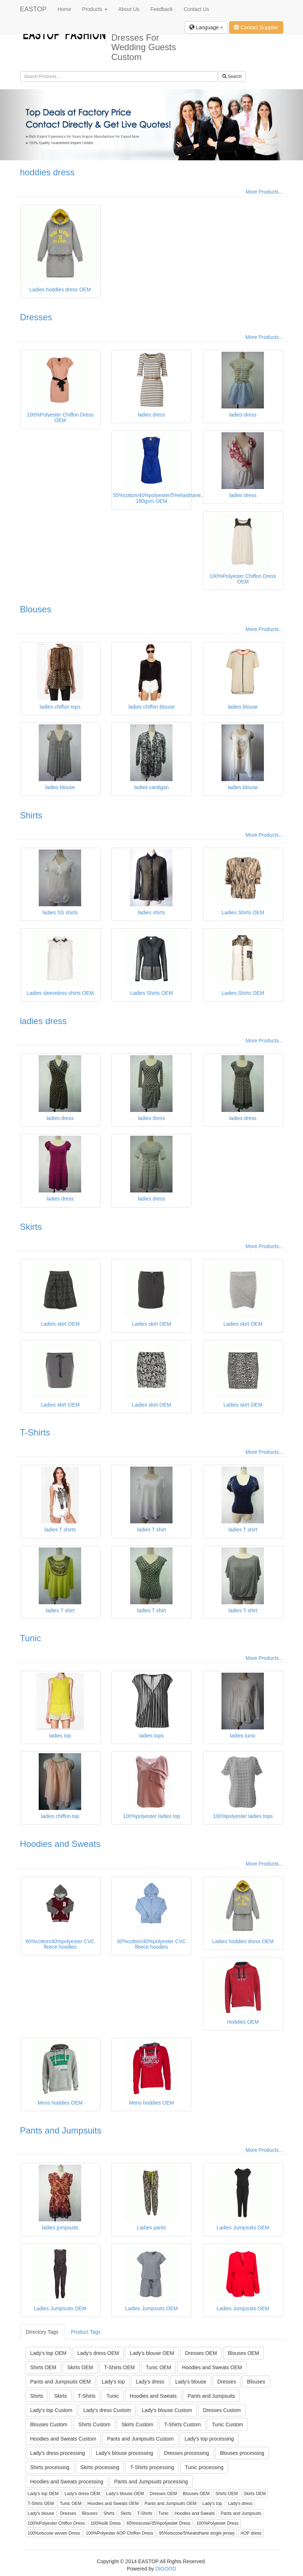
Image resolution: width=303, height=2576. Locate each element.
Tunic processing (204, 2467)
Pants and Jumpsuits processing (151, 2481)
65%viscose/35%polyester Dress (159, 2523)
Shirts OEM (43, 2367)
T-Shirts (35, 1432)
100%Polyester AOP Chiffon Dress (119, 2533)
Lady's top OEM (48, 2353)
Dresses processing (186, 2453)
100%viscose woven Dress (54, 2533)
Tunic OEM (158, 2367)
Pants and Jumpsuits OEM (60, 2382)
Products (94, 9)
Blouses (35, 609)
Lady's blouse (190, 2382)
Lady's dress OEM (98, 2353)
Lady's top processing (209, 2439)
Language (206, 27)
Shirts (31, 815)
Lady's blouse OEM (152, 2353)
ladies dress (43, 1021)
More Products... (264, 192)
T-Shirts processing (152, 2467)
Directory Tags (42, 2332)
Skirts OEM (80, 2367)
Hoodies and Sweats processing (66, 2481)
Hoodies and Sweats (60, 1844)
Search (232, 76)
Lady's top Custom (51, 2410)
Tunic (30, 1638)
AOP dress (251, 2533)
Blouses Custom (49, 2424)
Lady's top (113, 2382)
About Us (129, 9)
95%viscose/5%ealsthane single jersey (197, 2533)
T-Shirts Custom (182, 2424)
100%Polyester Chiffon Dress (56, 2523)
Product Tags (86, 2332)
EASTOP (33, 9)
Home (64, 9)
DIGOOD (165, 2569)
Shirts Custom (94, 2424)
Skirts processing (100, 2467)
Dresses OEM (201, 2353)
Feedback (161, 9)
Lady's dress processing (57, 2453)
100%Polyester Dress (217, 2523)
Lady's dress (150, 2382)
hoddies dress (47, 172)
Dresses (36, 317)
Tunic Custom (227, 2424)
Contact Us (196, 9)
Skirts (31, 1227)
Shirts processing (49, 2467)
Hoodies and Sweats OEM (212, 2367)
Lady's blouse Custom (167, 2410)
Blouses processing (242, 2453)
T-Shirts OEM (119, 2367)
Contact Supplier (256, 27)
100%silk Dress (106, 2523)
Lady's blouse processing (124, 2453)
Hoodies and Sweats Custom (63, 2439)
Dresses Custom (221, 2410)
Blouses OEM (243, 2353)
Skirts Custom (137, 2424)
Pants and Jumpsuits (61, 2130)
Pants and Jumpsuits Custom (140, 2439)
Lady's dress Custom (107, 2410)
